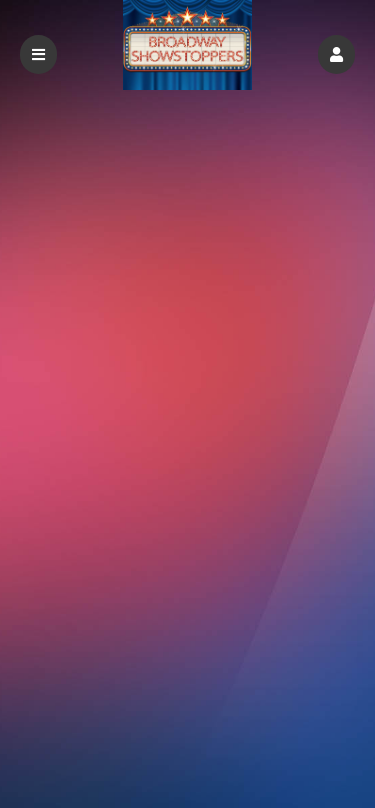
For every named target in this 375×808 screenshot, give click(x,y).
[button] (336, 54)
